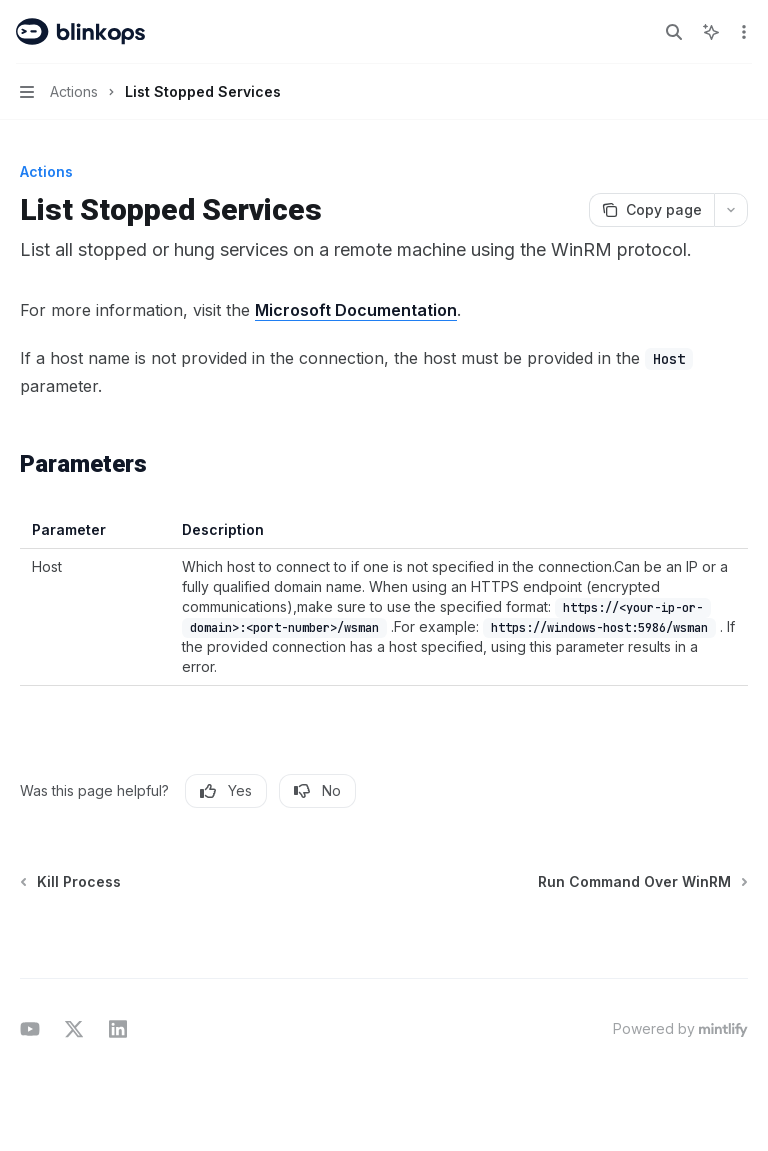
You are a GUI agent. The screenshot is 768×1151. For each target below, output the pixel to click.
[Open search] (674, 32)
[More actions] (742, 32)
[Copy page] (651, 210)
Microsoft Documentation (356, 310)
